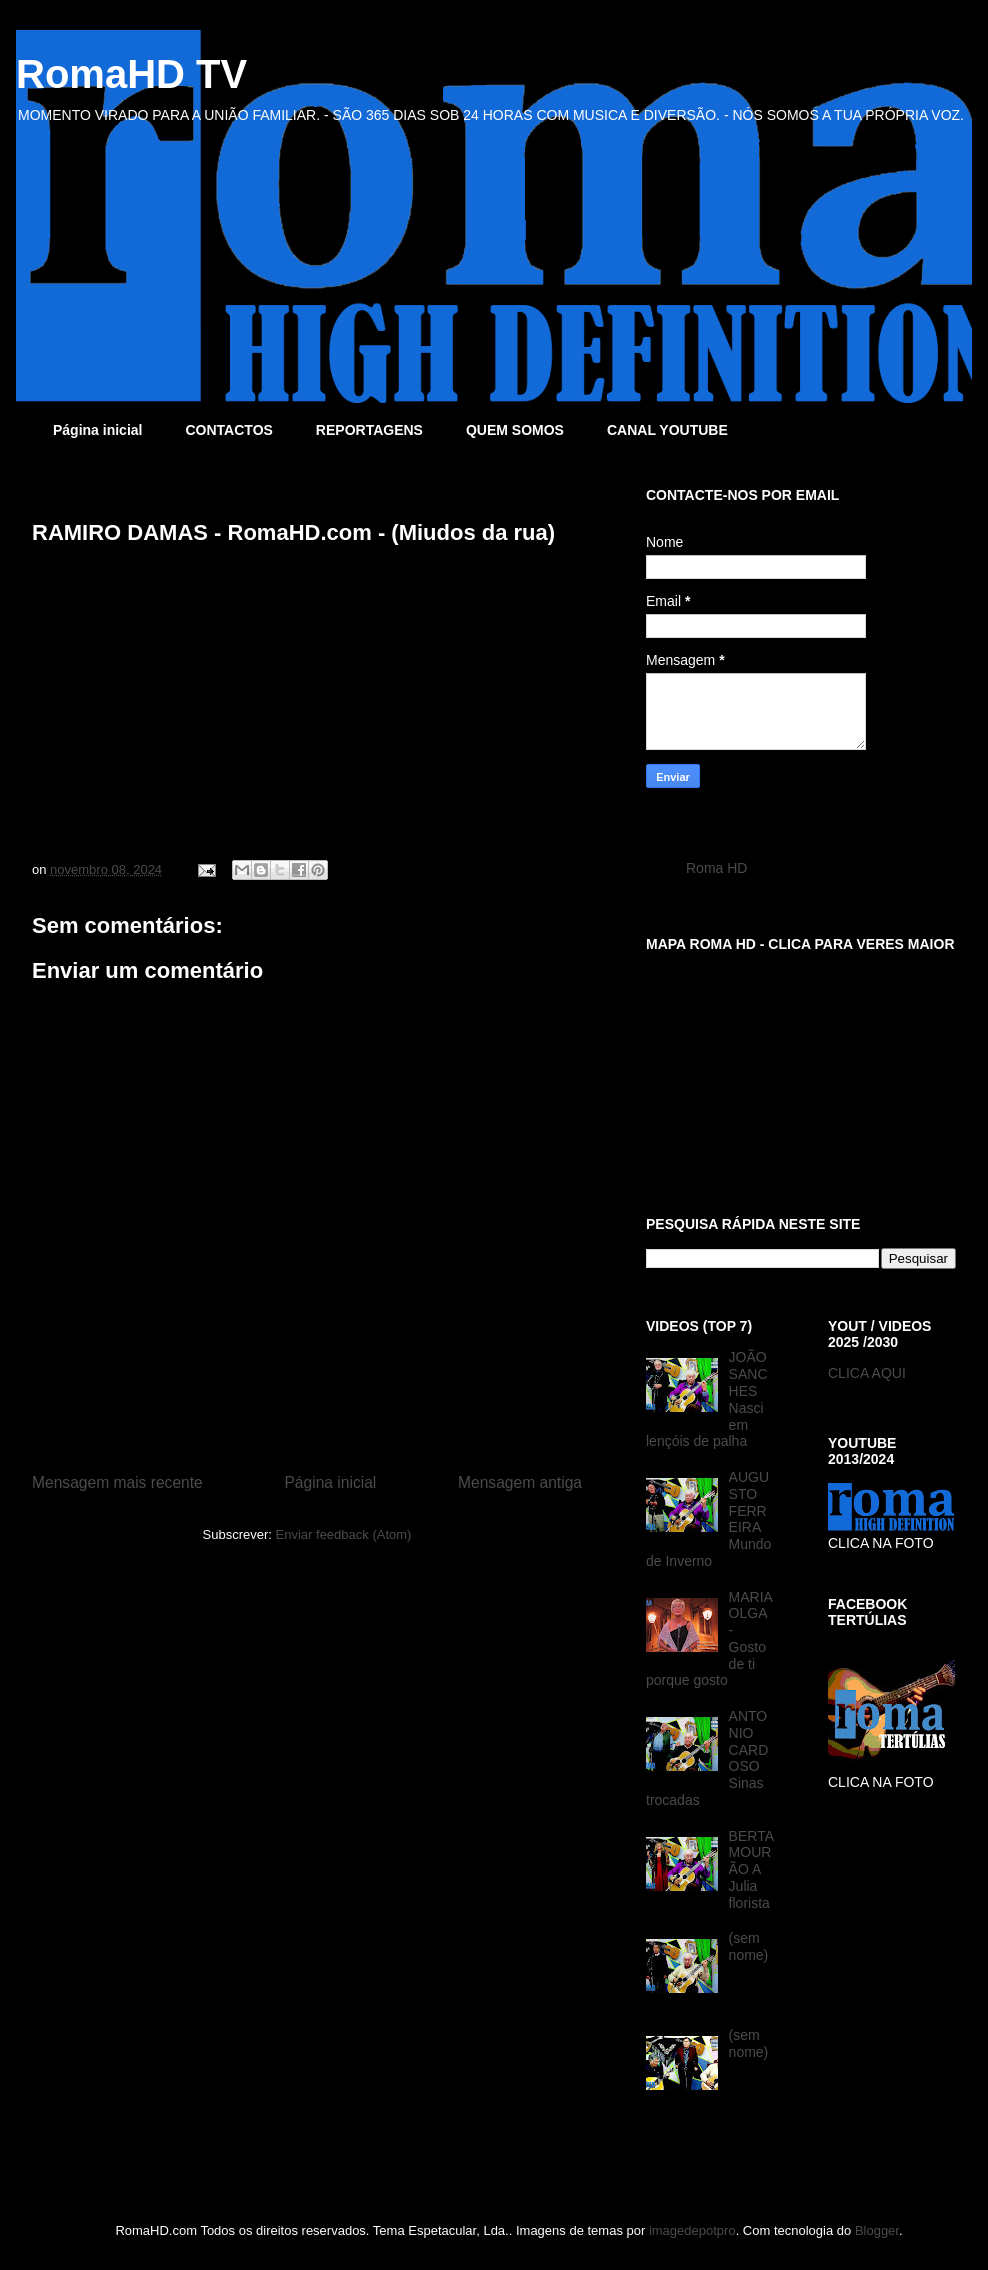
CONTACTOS (228, 430)
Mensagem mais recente (117, 1482)
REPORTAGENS (369, 430)
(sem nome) (749, 1946)
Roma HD (716, 868)
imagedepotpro (692, 2230)
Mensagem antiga (520, 1482)
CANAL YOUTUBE (667, 430)
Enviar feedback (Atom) (344, 1534)
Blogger (877, 2230)
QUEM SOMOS (515, 430)
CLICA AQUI (867, 1373)
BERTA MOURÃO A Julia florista (751, 1869)
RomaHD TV (131, 74)
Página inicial (97, 430)
